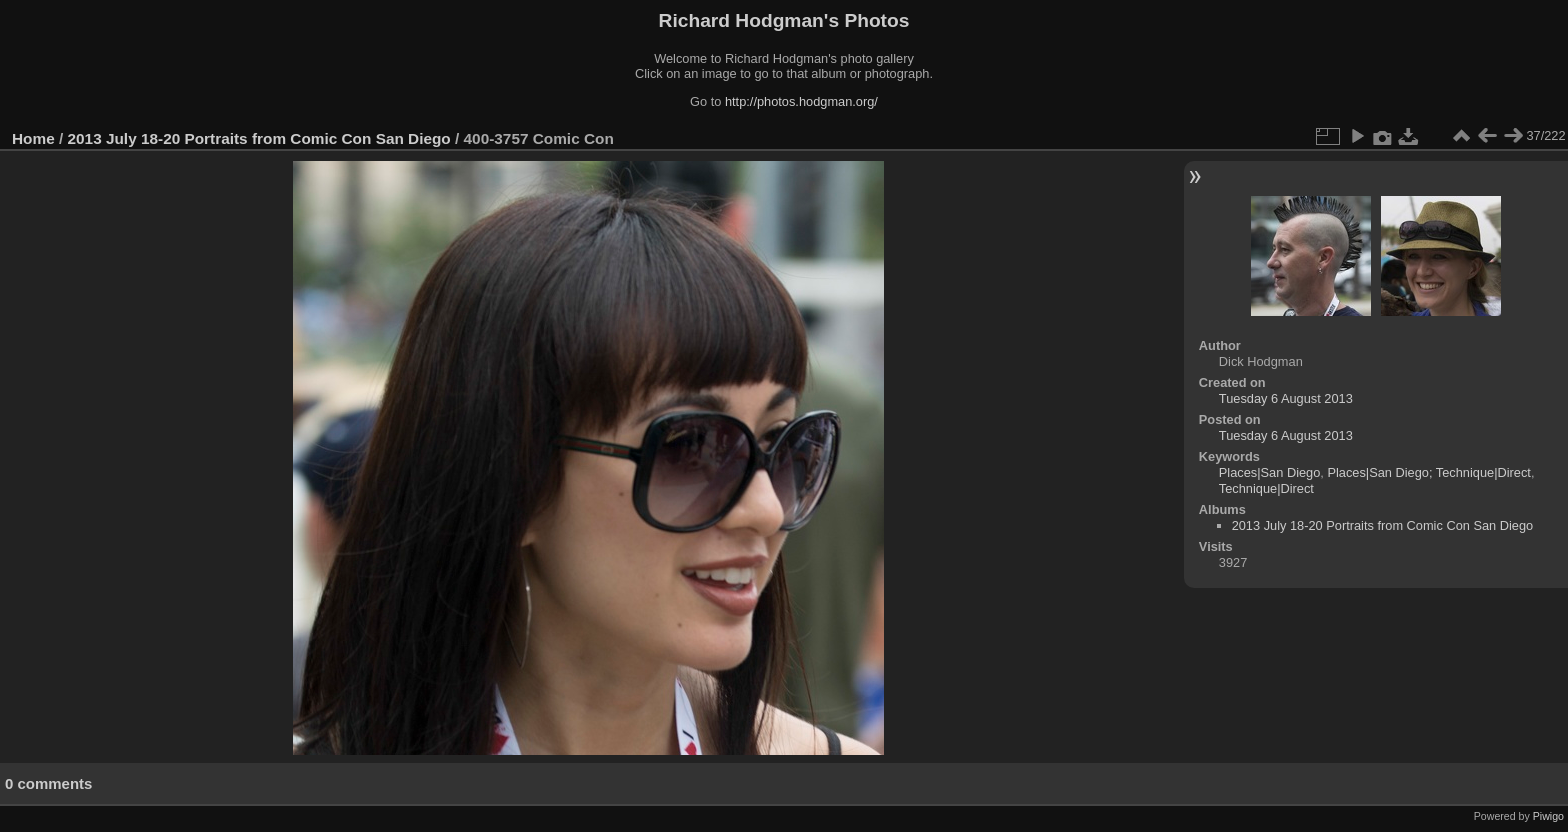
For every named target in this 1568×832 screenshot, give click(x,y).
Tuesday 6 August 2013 (1286, 398)
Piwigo (1548, 816)
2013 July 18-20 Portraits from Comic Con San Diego (259, 138)
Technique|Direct (1266, 488)
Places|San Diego (1270, 472)
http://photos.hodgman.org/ (801, 101)
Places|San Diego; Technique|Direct (1428, 472)
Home (33, 138)
